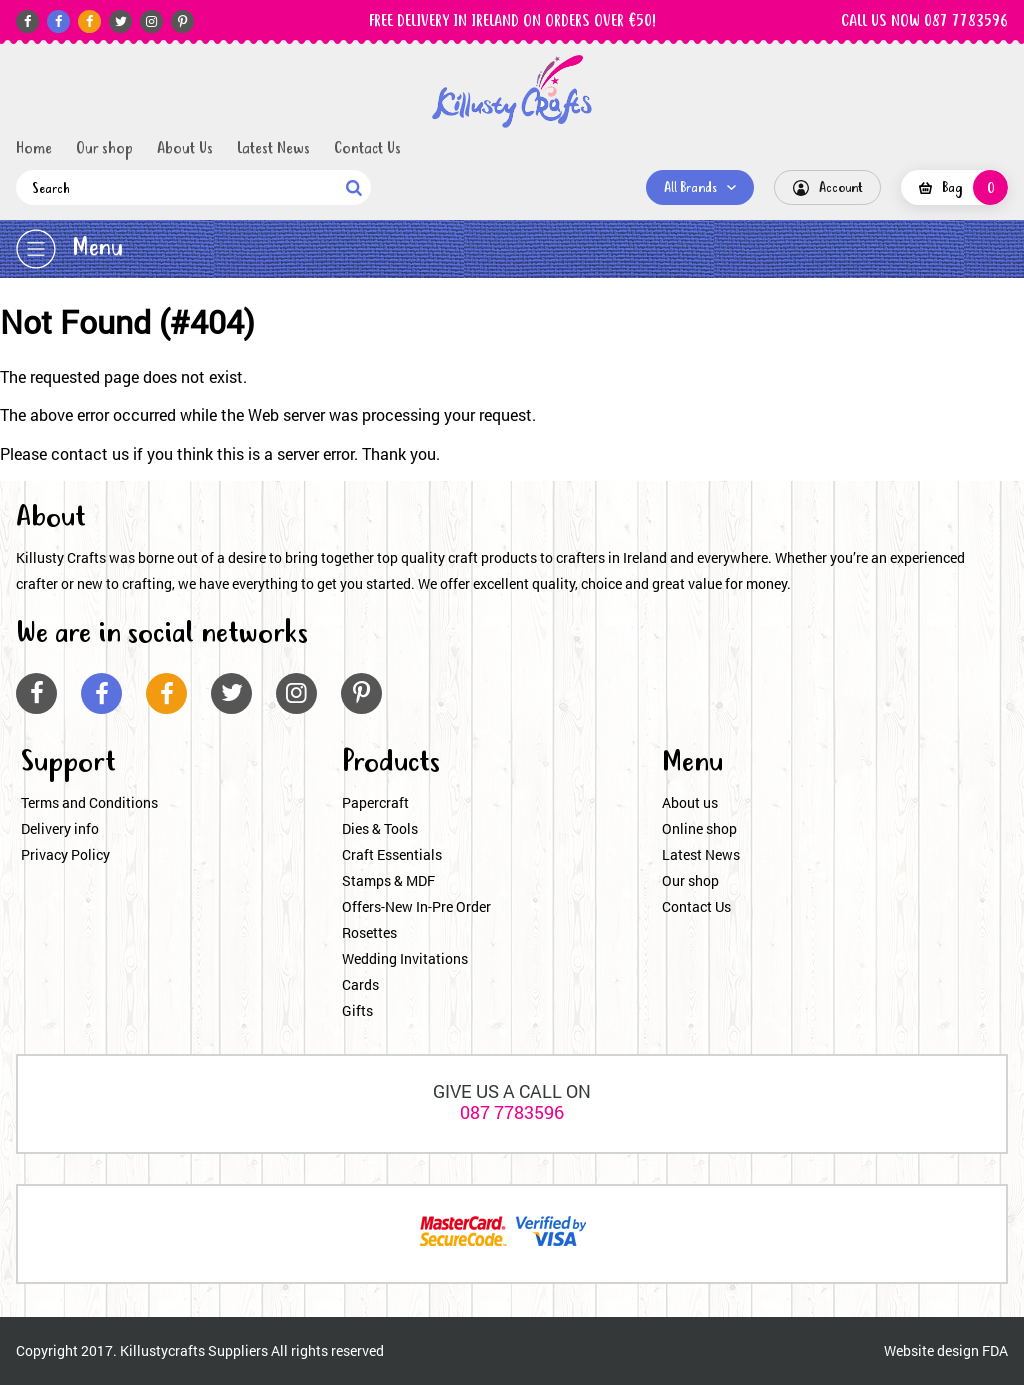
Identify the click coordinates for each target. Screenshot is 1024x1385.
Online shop (699, 828)
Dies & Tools (380, 828)
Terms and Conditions (89, 802)
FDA (995, 1350)
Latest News (273, 149)
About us (690, 802)
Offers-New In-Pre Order (416, 906)
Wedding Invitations (405, 958)
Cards (360, 984)
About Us (185, 149)
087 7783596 (512, 1112)
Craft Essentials (392, 854)
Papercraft (375, 802)
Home (34, 149)
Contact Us (367, 149)
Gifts (357, 1010)
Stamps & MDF (388, 880)
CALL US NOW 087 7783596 (924, 22)
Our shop (104, 149)
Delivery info (60, 828)
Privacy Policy (65, 854)
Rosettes (369, 932)
